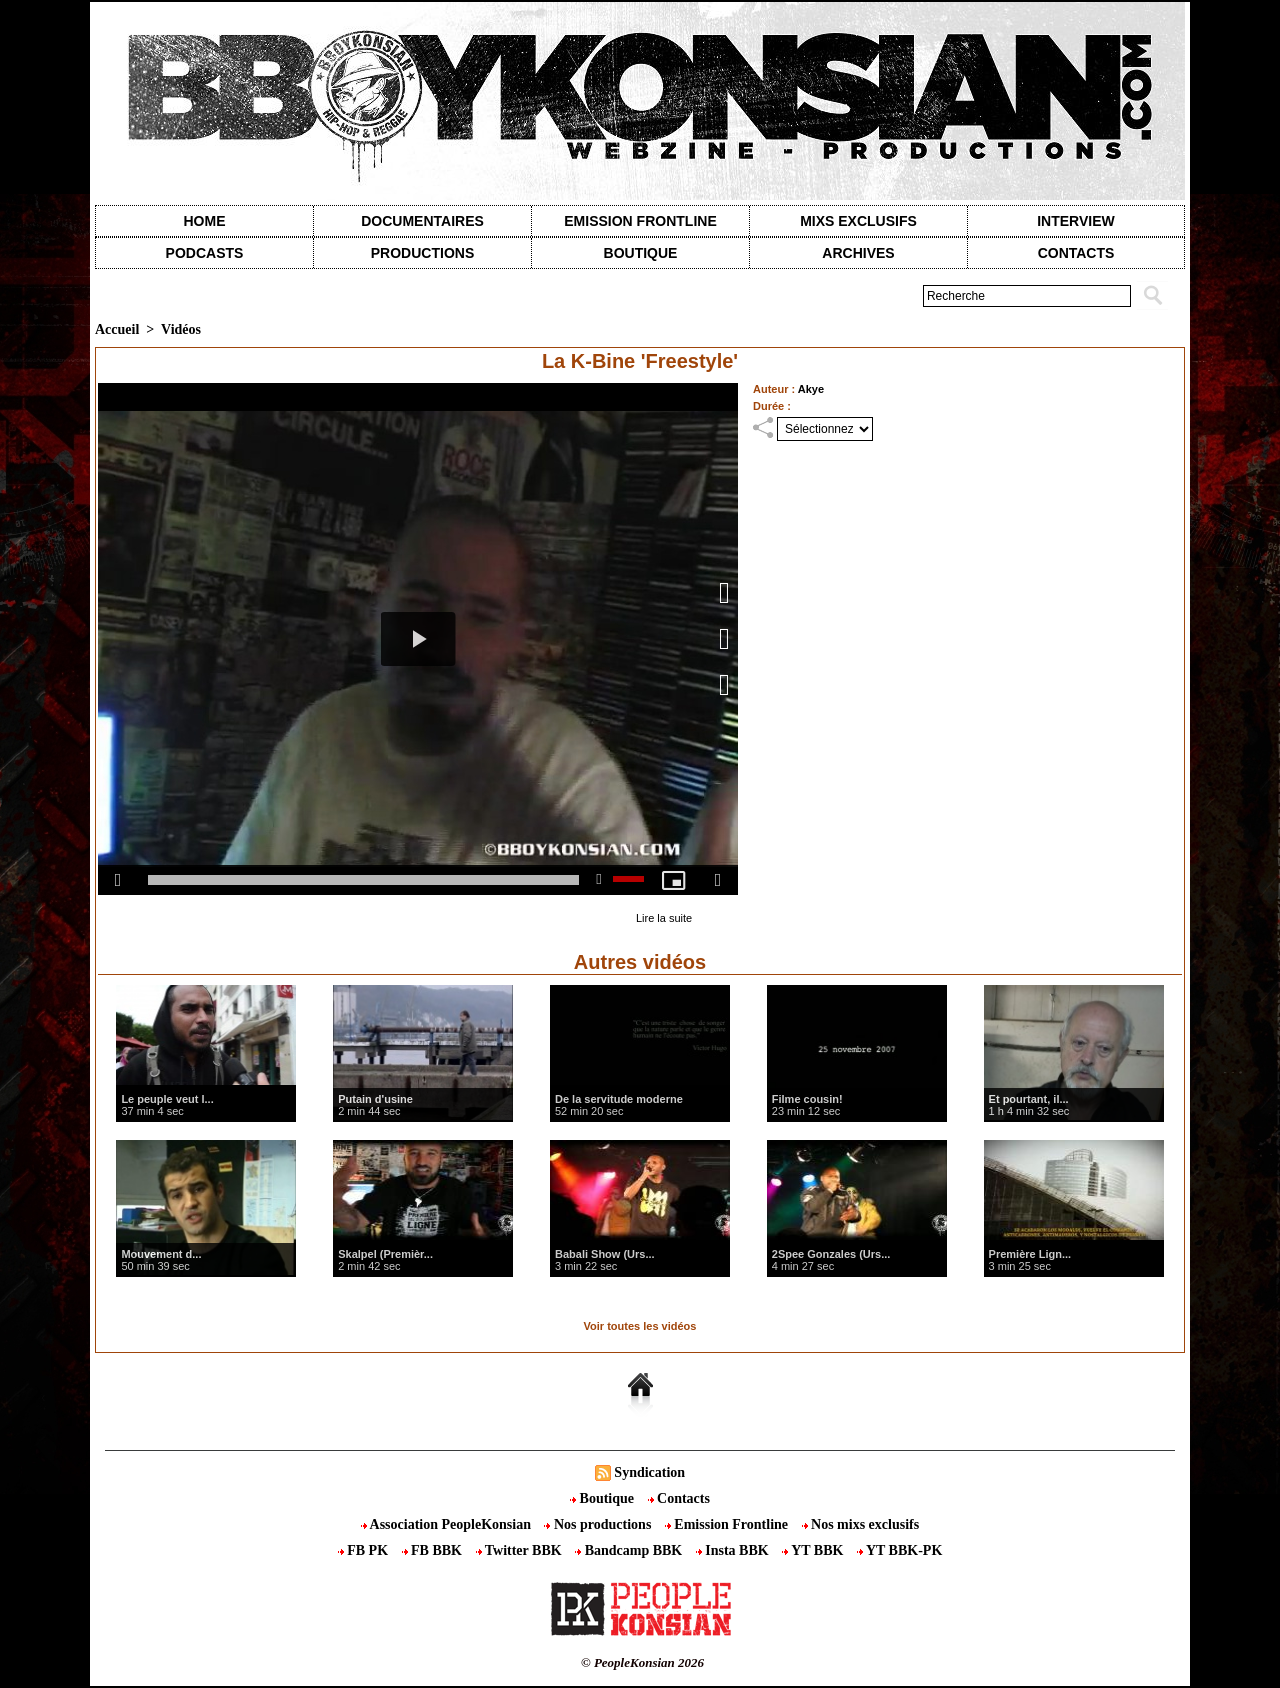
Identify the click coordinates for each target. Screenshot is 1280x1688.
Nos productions (599, 1524)
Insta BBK (734, 1550)
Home (205, 221)
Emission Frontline (640, 221)
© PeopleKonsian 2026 (642, 1662)
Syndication (649, 1472)
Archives (858, 253)
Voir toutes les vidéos (640, 1326)
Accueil (117, 329)
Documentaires (422, 221)
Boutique (641, 253)
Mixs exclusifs (858, 221)
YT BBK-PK (899, 1550)
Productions (422, 253)
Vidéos (181, 329)
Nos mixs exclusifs (861, 1524)
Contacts (679, 1498)
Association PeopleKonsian (448, 1524)
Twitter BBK (521, 1550)
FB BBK (434, 1550)
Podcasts (205, 253)
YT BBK (814, 1550)
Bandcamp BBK (630, 1550)
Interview (1076, 221)
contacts (1076, 253)
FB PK (365, 1550)
